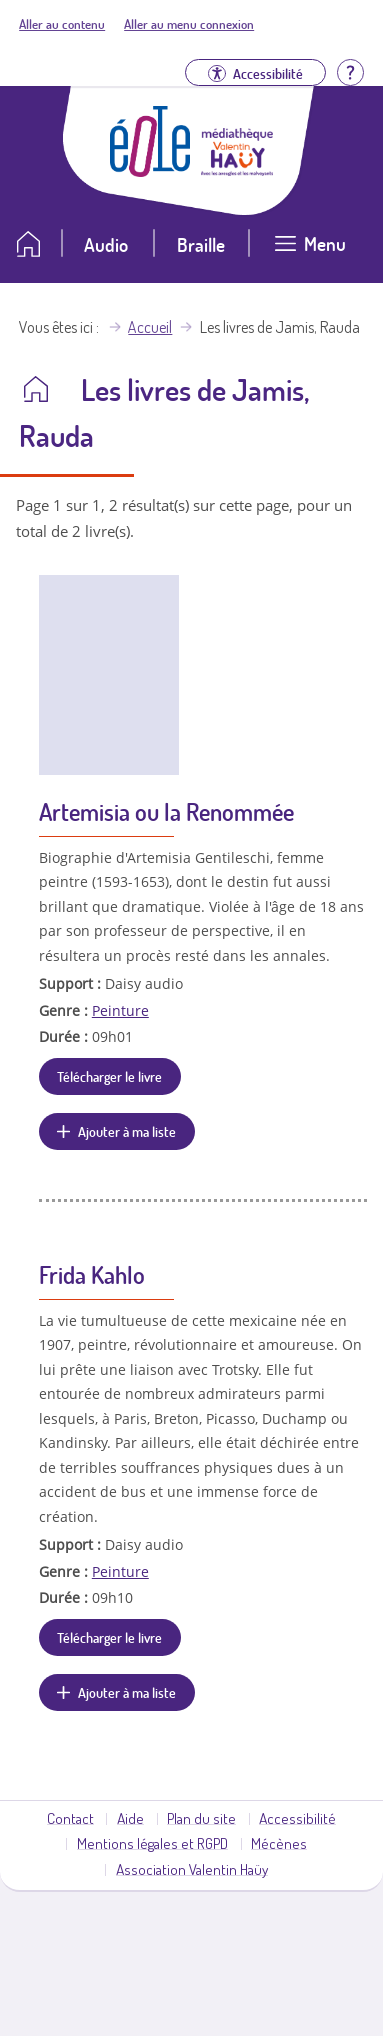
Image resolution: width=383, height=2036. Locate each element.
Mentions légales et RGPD (152, 1843)
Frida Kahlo (92, 1274)
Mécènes (279, 1843)
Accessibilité (297, 1818)
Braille (201, 244)
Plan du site (201, 1818)
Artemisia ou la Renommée (166, 811)
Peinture (120, 1010)
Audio (106, 244)
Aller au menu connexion (189, 24)
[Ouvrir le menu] (310, 251)
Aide (130, 1818)
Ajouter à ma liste (127, 1131)
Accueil (150, 327)
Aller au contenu (62, 24)
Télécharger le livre (109, 1076)
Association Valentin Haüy (192, 1869)
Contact (70, 1818)
